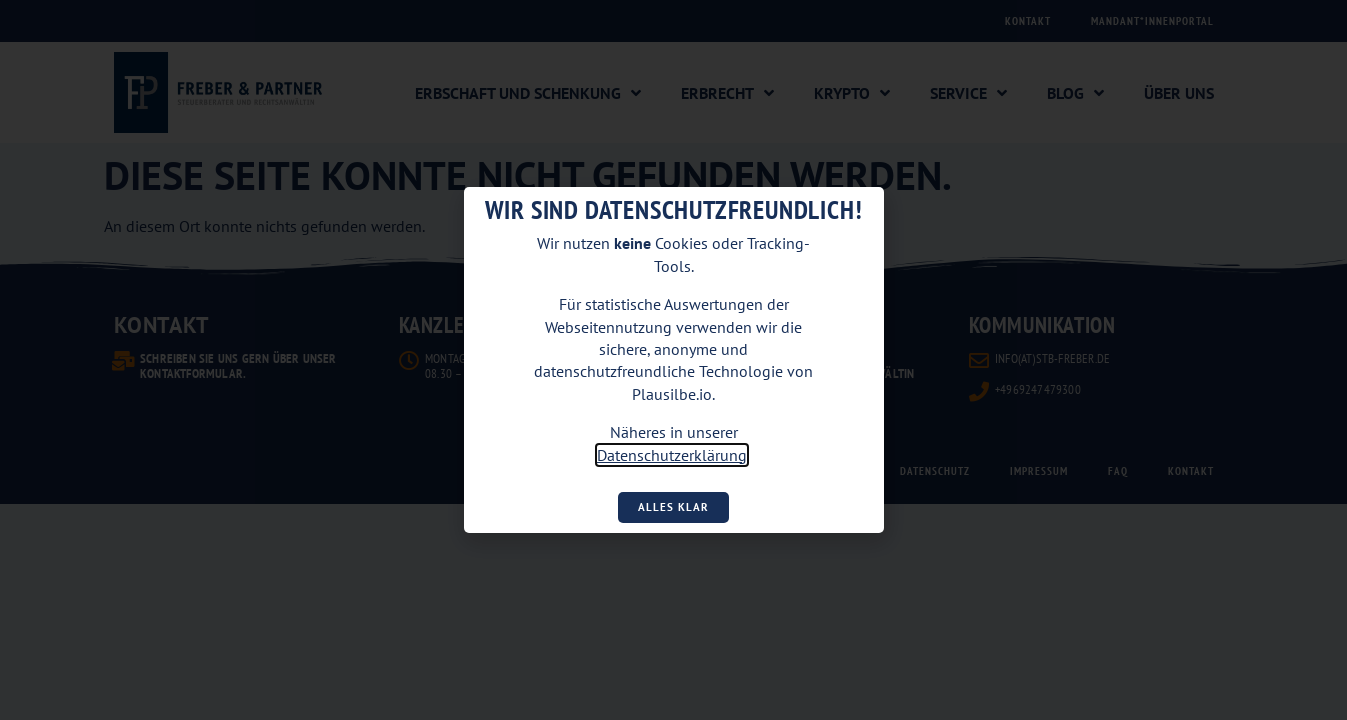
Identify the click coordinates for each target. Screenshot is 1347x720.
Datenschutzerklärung (672, 455)
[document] (673, 360)
